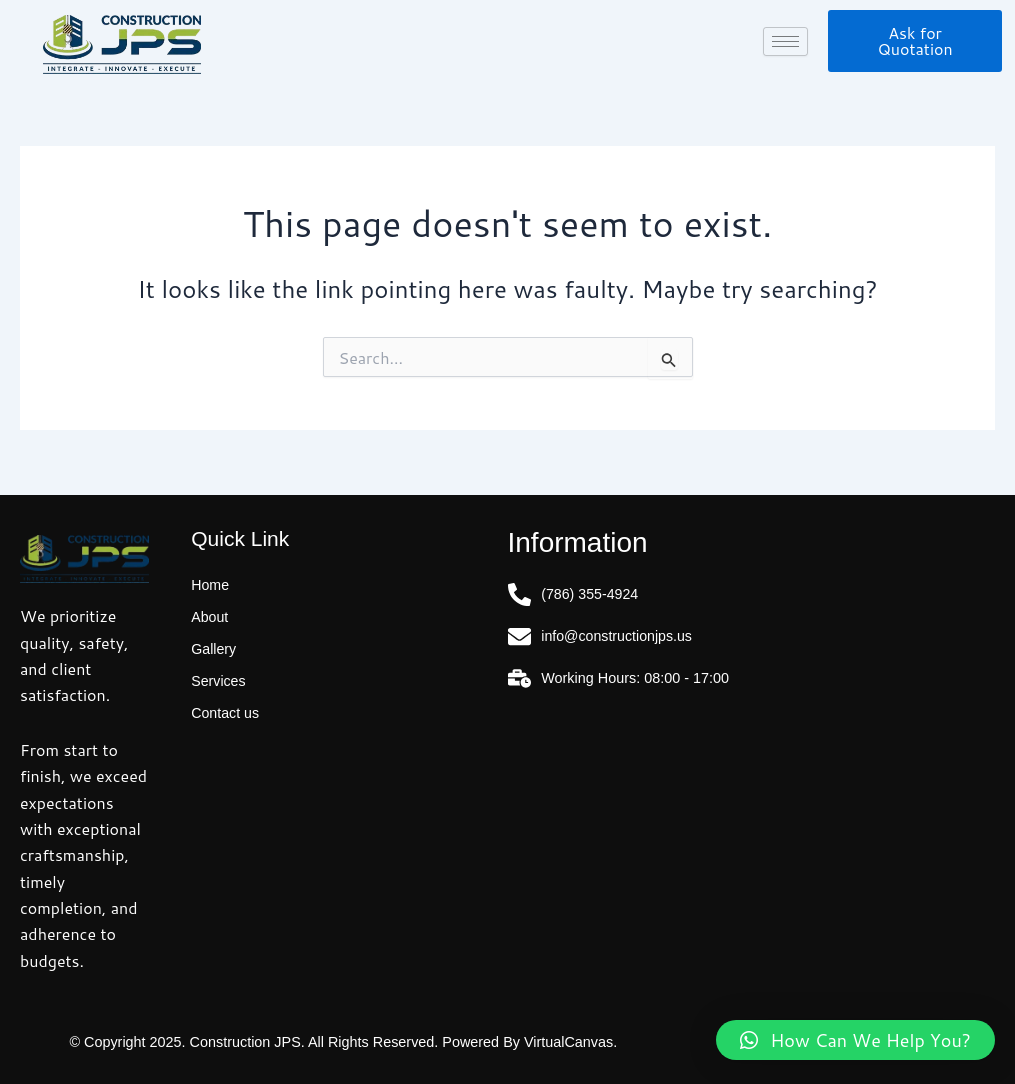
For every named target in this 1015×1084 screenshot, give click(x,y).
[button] (855, 1040)
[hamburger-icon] (785, 41)
